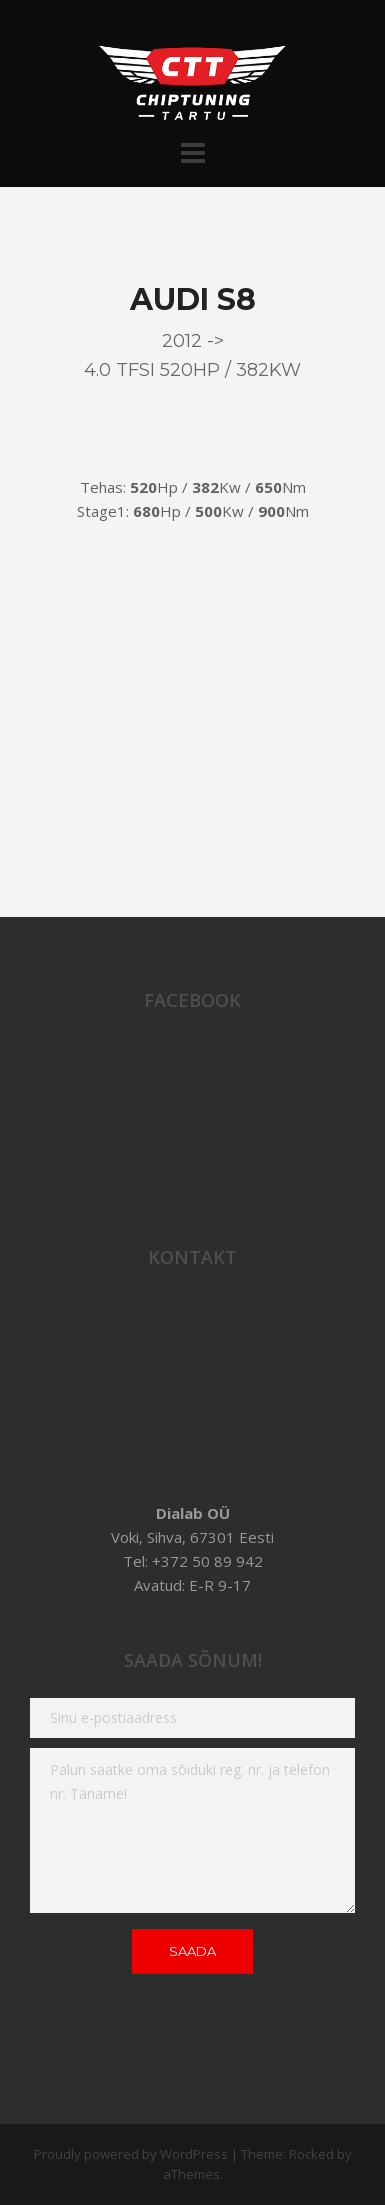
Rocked (311, 2154)
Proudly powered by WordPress (131, 2154)
